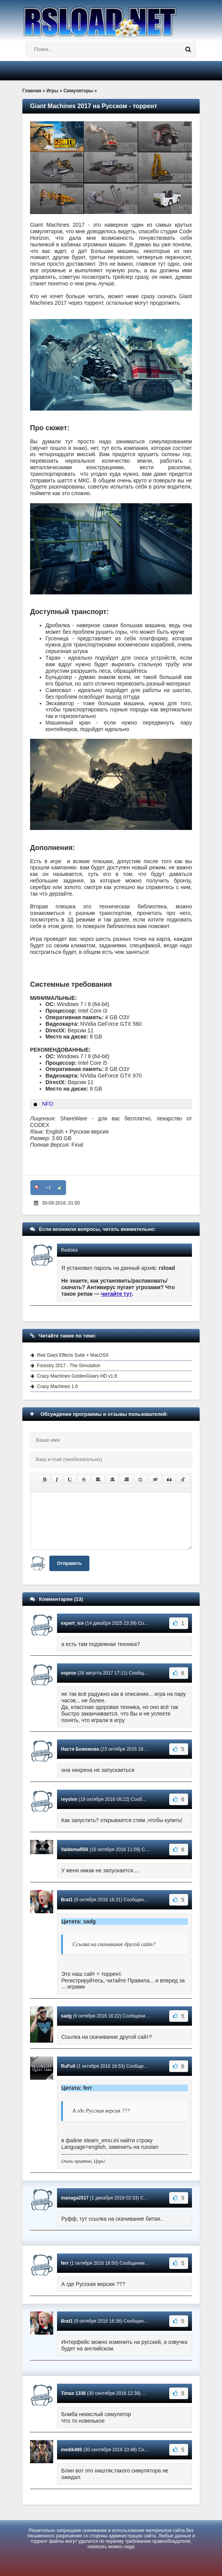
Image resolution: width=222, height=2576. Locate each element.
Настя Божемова (80, 1749)
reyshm (69, 1799)
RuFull (68, 2066)
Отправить (69, 1563)
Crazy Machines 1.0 (57, 1386)
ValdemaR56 (74, 1849)
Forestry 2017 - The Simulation (69, 1365)
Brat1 (67, 1899)
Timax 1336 (73, 2393)
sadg (66, 2016)
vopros (68, 1673)
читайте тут (116, 1294)
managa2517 (75, 2198)
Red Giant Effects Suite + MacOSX (73, 1355)
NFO (48, 1104)
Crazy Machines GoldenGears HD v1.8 (77, 1376)
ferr (65, 2263)
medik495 (71, 2449)
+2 (48, 1187)
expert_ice (72, 1623)
